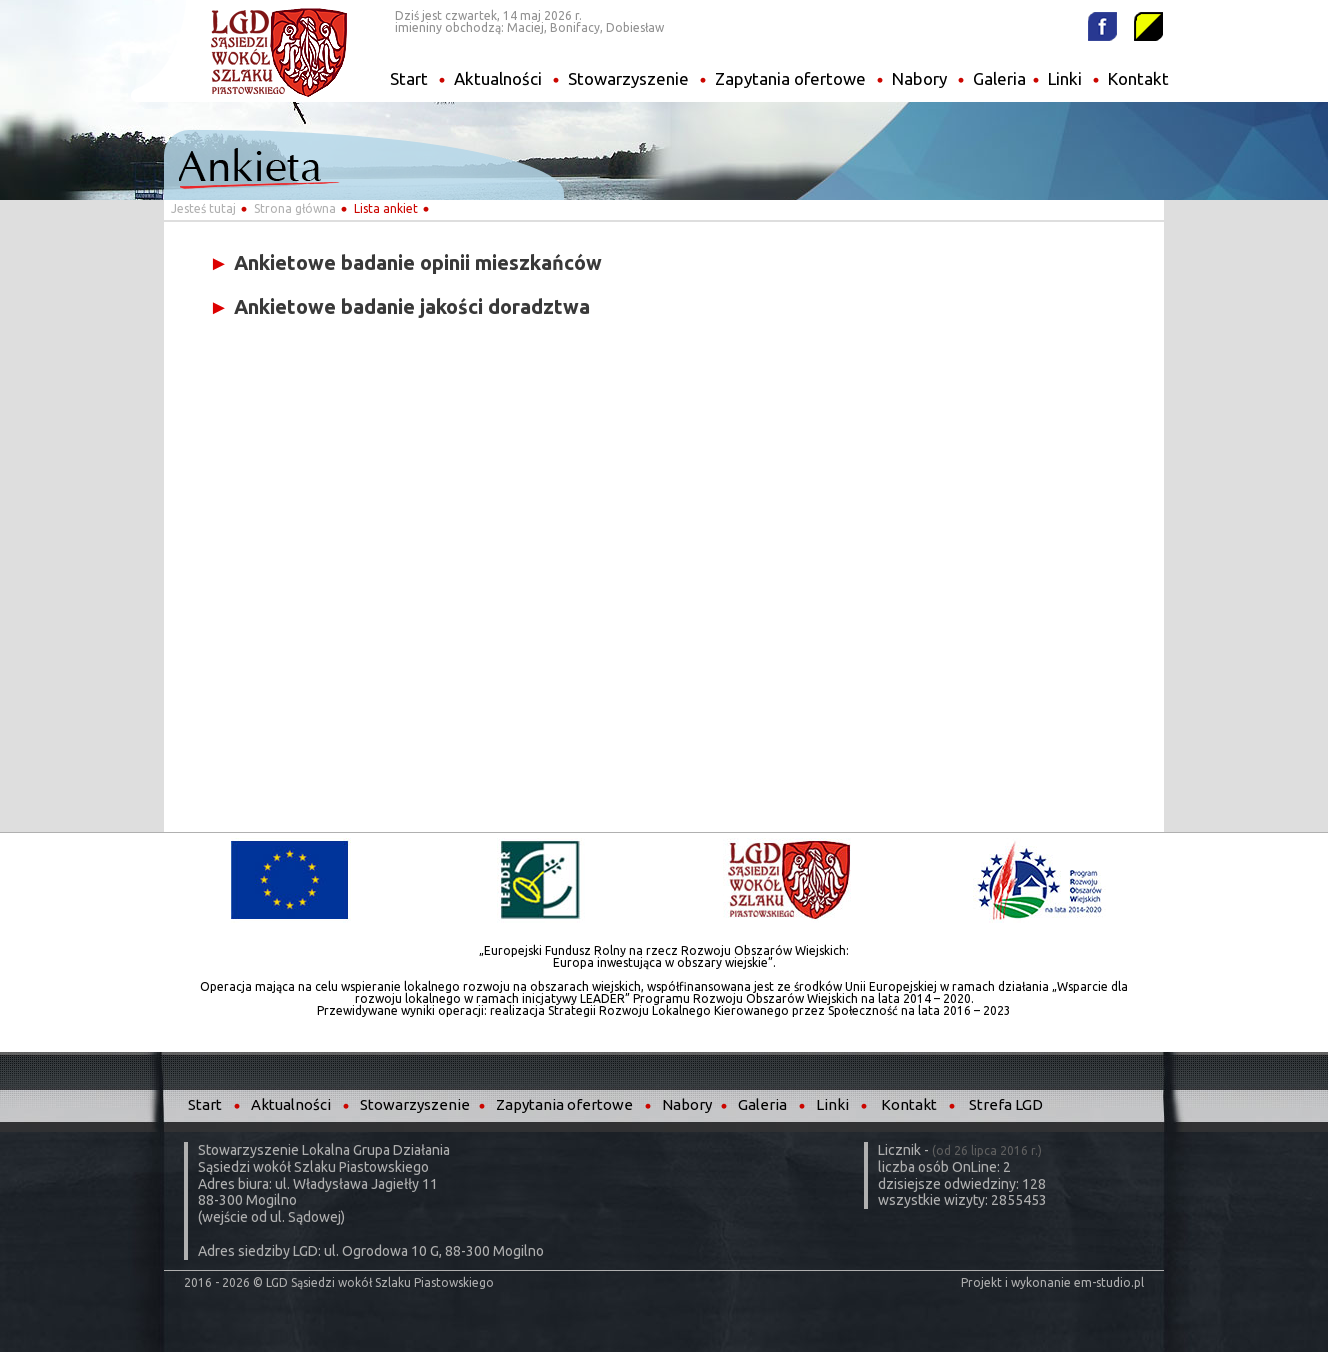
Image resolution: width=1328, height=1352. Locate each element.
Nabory (919, 78)
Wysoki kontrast (1148, 26)
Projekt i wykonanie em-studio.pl (1052, 1282)
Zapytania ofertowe (790, 78)
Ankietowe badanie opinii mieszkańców (405, 262)
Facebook (1102, 26)
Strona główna (295, 208)
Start (409, 78)
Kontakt (1138, 78)
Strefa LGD (1006, 1104)
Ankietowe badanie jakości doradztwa (399, 306)
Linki (1065, 78)
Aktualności (498, 78)
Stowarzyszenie (628, 78)
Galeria (999, 78)
